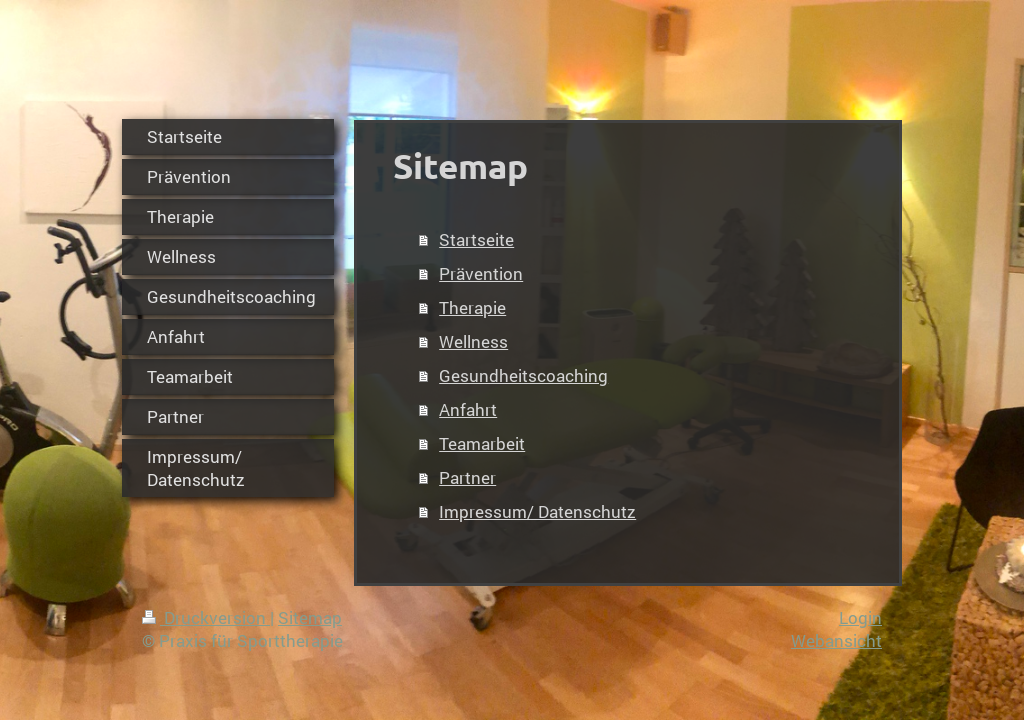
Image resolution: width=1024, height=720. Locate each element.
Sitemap (310, 617)
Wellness (473, 341)
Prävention (481, 273)
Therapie (472, 307)
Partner (467, 477)
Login (860, 617)
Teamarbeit (482, 443)
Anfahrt (468, 409)
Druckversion (206, 617)
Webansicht (836, 640)
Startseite (476, 239)
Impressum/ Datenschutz (537, 511)
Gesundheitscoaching (523, 375)
